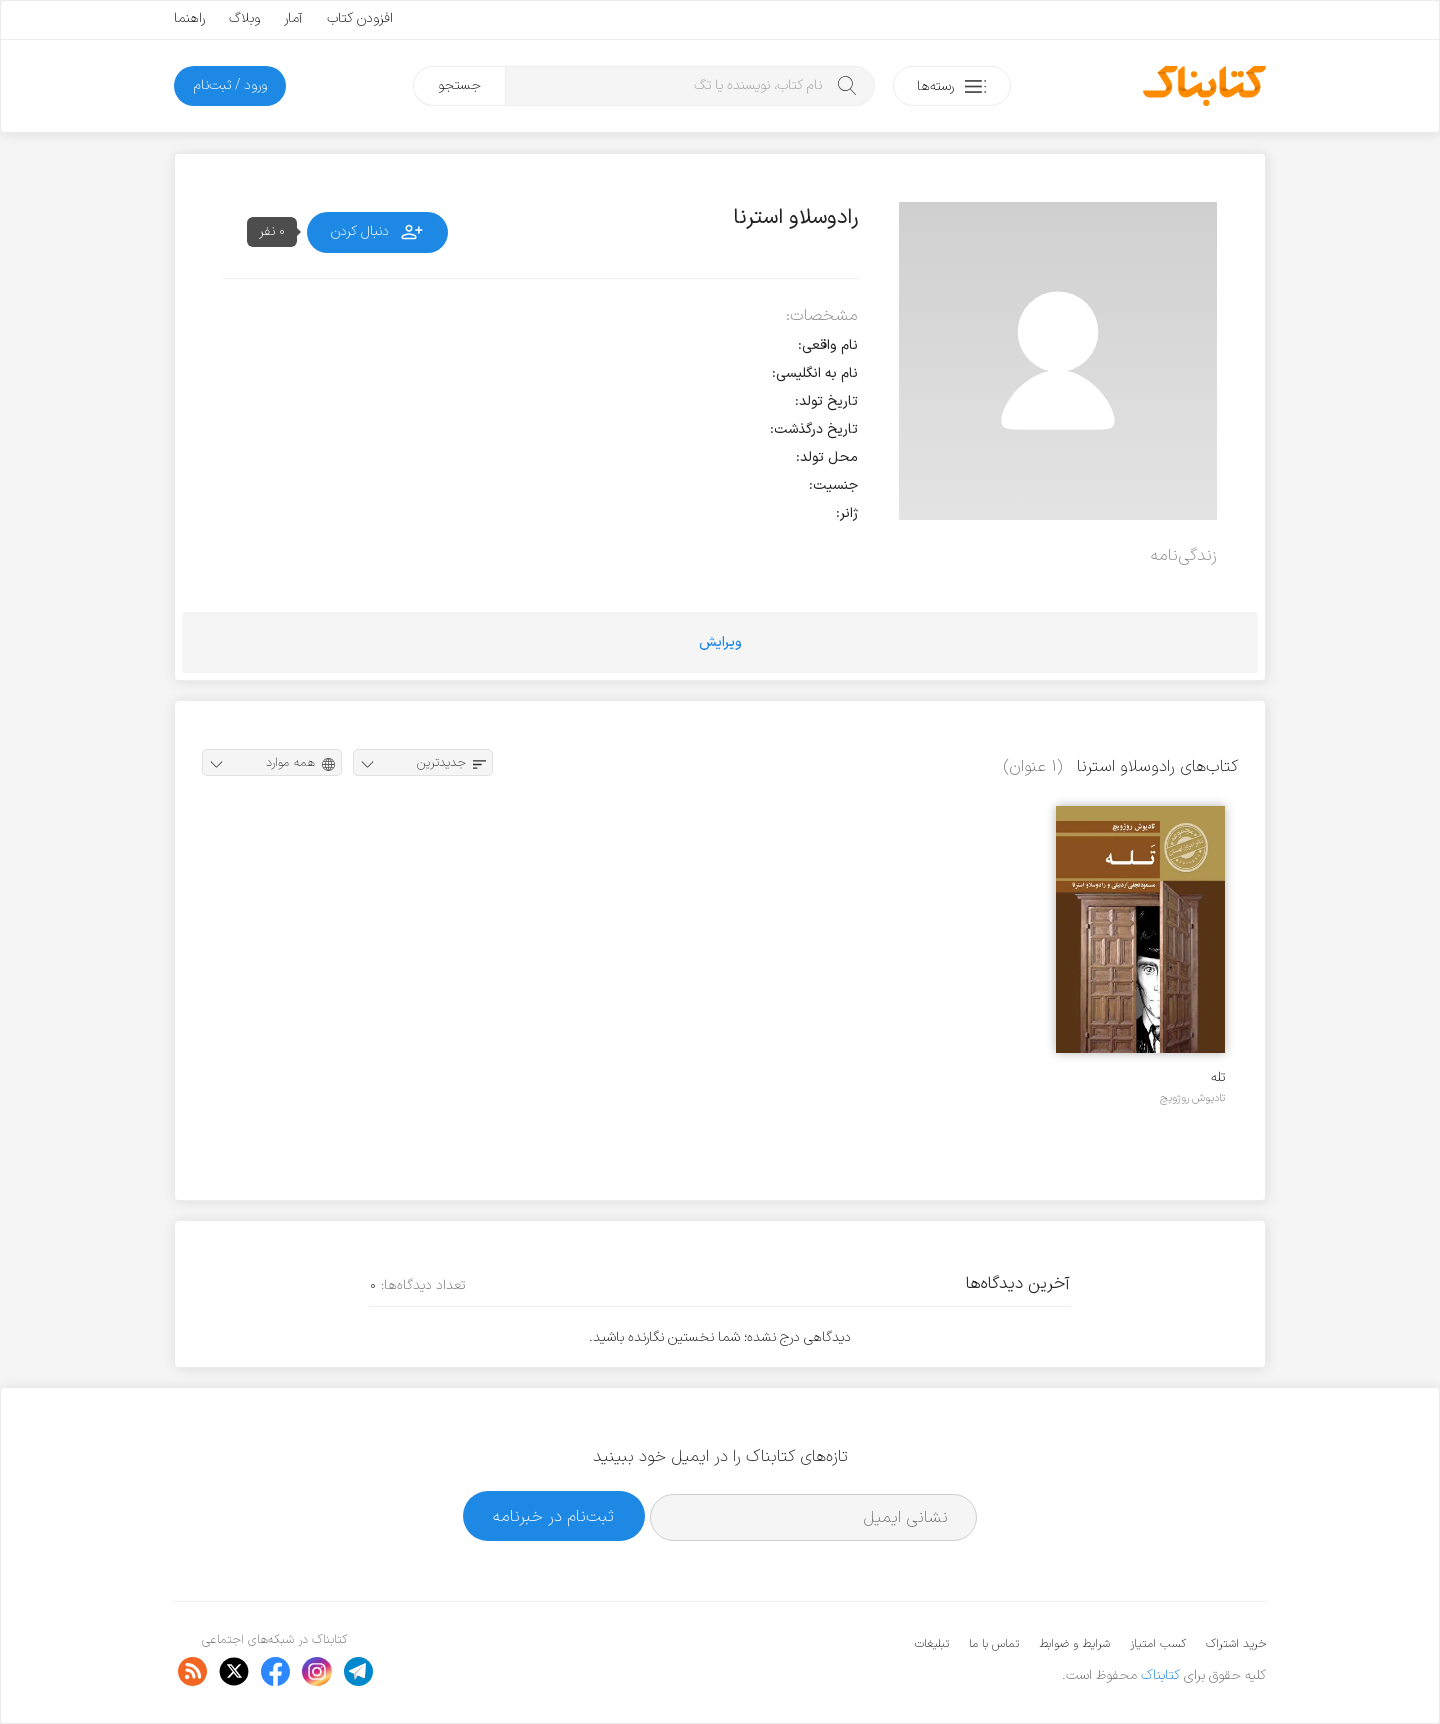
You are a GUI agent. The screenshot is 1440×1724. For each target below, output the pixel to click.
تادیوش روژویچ (1192, 1098)
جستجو (459, 85)
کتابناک (1160, 1675)
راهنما (189, 18)
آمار (293, 18)
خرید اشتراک (1236, 1644)
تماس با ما (994, 1644)
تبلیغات (932, 1644)
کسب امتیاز (1158, 1644)
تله (1218, 1077)
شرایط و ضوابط (1074, 1644)
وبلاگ (244, 18)
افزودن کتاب (360, 18)
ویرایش (720, 642)
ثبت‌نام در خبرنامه (553, 1516)
